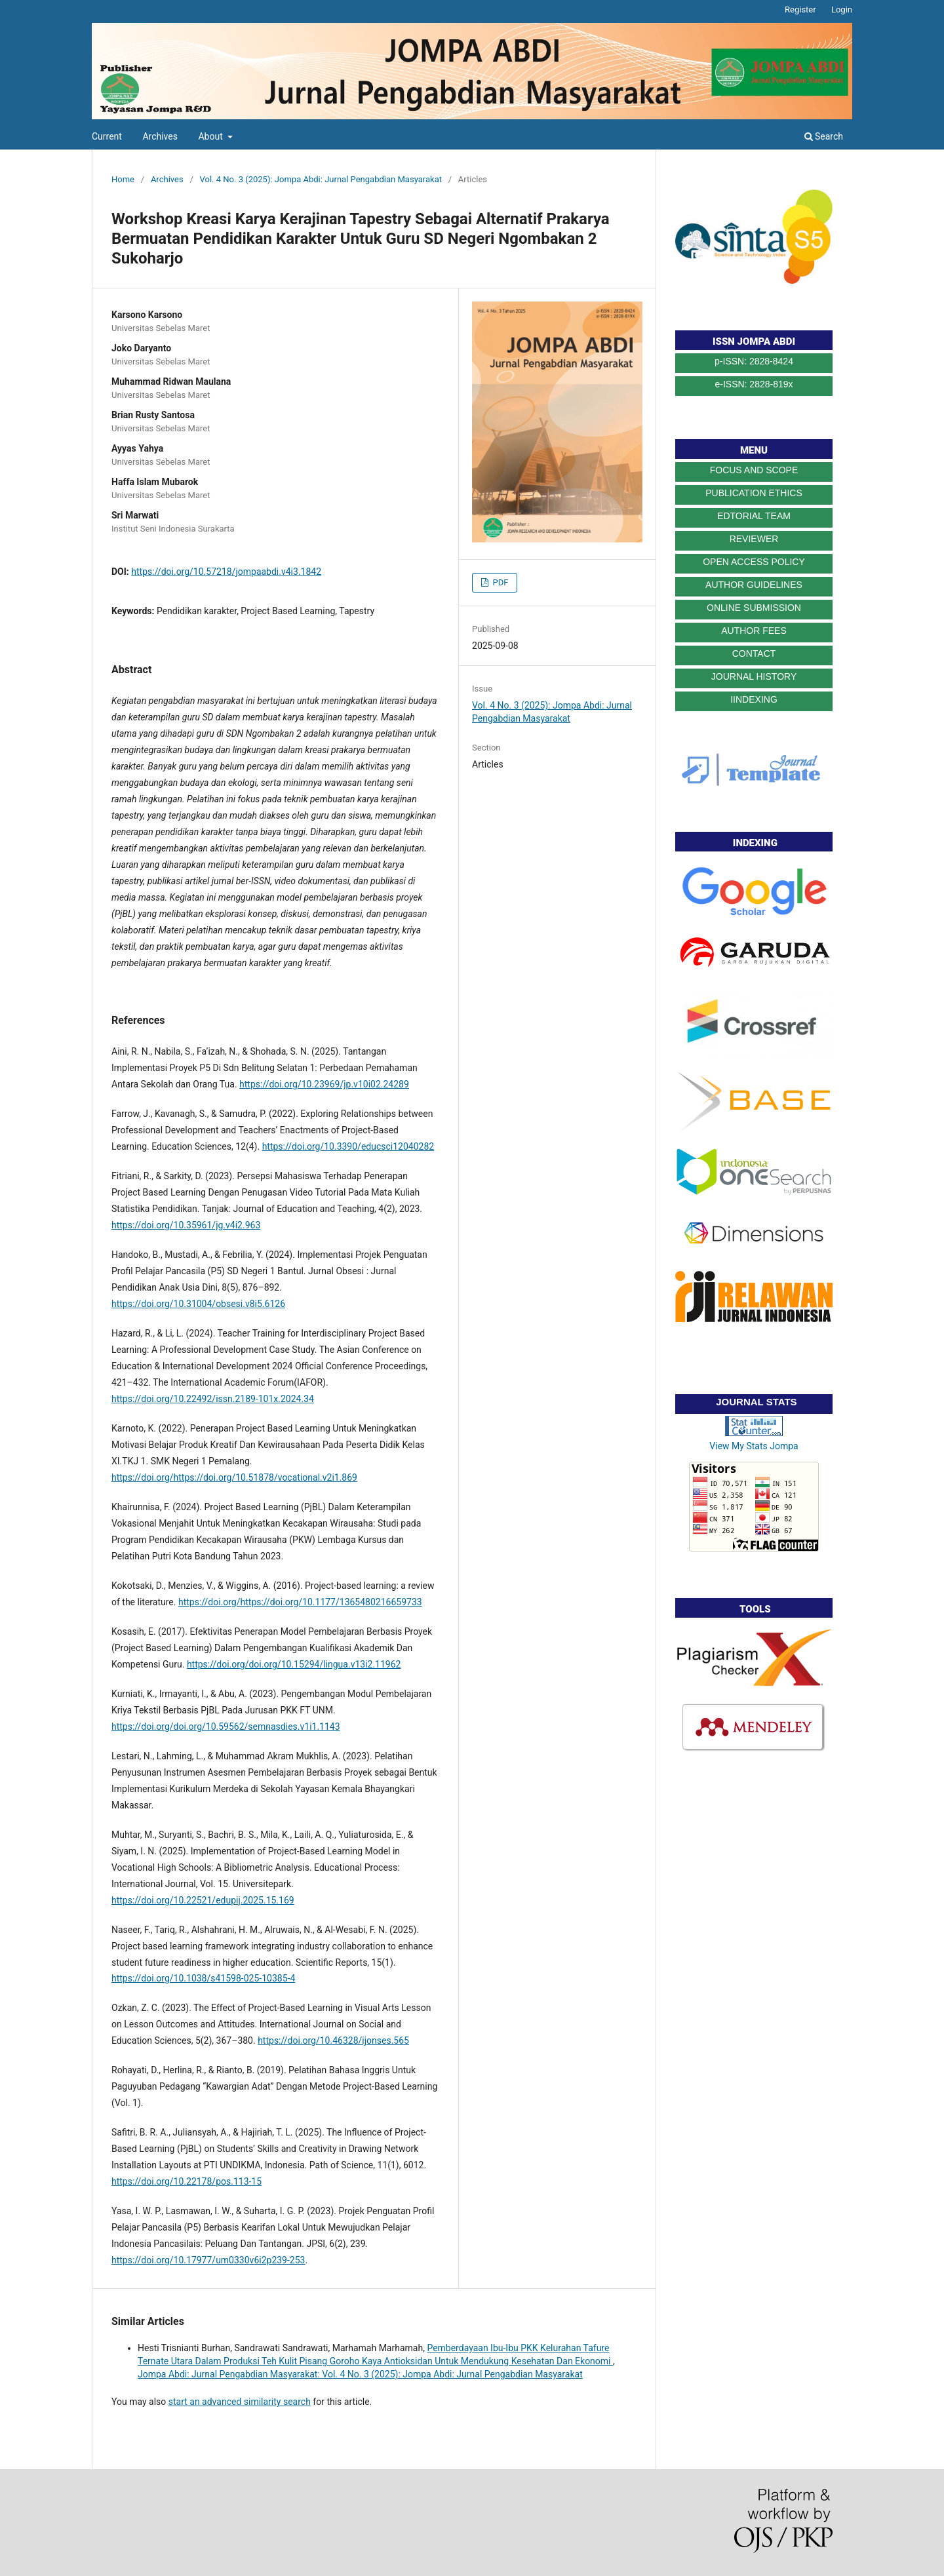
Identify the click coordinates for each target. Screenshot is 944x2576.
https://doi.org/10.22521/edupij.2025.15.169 (202, 1900)
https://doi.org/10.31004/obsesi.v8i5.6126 (198, 1303)
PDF (499, 582)
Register (800, 9)
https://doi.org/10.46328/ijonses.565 (333, 2040)
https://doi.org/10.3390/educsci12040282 (348, 1146)
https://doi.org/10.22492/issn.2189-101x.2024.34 (212, 1399)
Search (823, 136)
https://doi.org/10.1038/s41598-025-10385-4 (203, 1978)
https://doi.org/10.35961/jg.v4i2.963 (185, 1225)
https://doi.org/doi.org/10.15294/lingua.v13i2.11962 (294, 1664)
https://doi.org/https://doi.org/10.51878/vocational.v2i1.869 (234, 1477)
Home (122, 179)
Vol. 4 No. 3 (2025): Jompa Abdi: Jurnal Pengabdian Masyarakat (321, 179)
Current (107, 136)
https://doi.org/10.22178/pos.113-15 (186, 2181)
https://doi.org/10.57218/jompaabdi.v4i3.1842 (226, 571)
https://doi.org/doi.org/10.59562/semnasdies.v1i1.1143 (225, 1726)
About (211, 136)
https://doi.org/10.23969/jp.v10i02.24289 (324, 1084)
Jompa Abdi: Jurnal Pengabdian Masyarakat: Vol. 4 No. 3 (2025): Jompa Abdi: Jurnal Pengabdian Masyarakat (360, 2374)
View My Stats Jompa (753, 1446)
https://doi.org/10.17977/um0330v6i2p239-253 (208, 2260)
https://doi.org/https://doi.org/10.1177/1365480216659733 (300, 1602)
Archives (160, 136)
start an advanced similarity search (239, 2401)
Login (841, 9)
